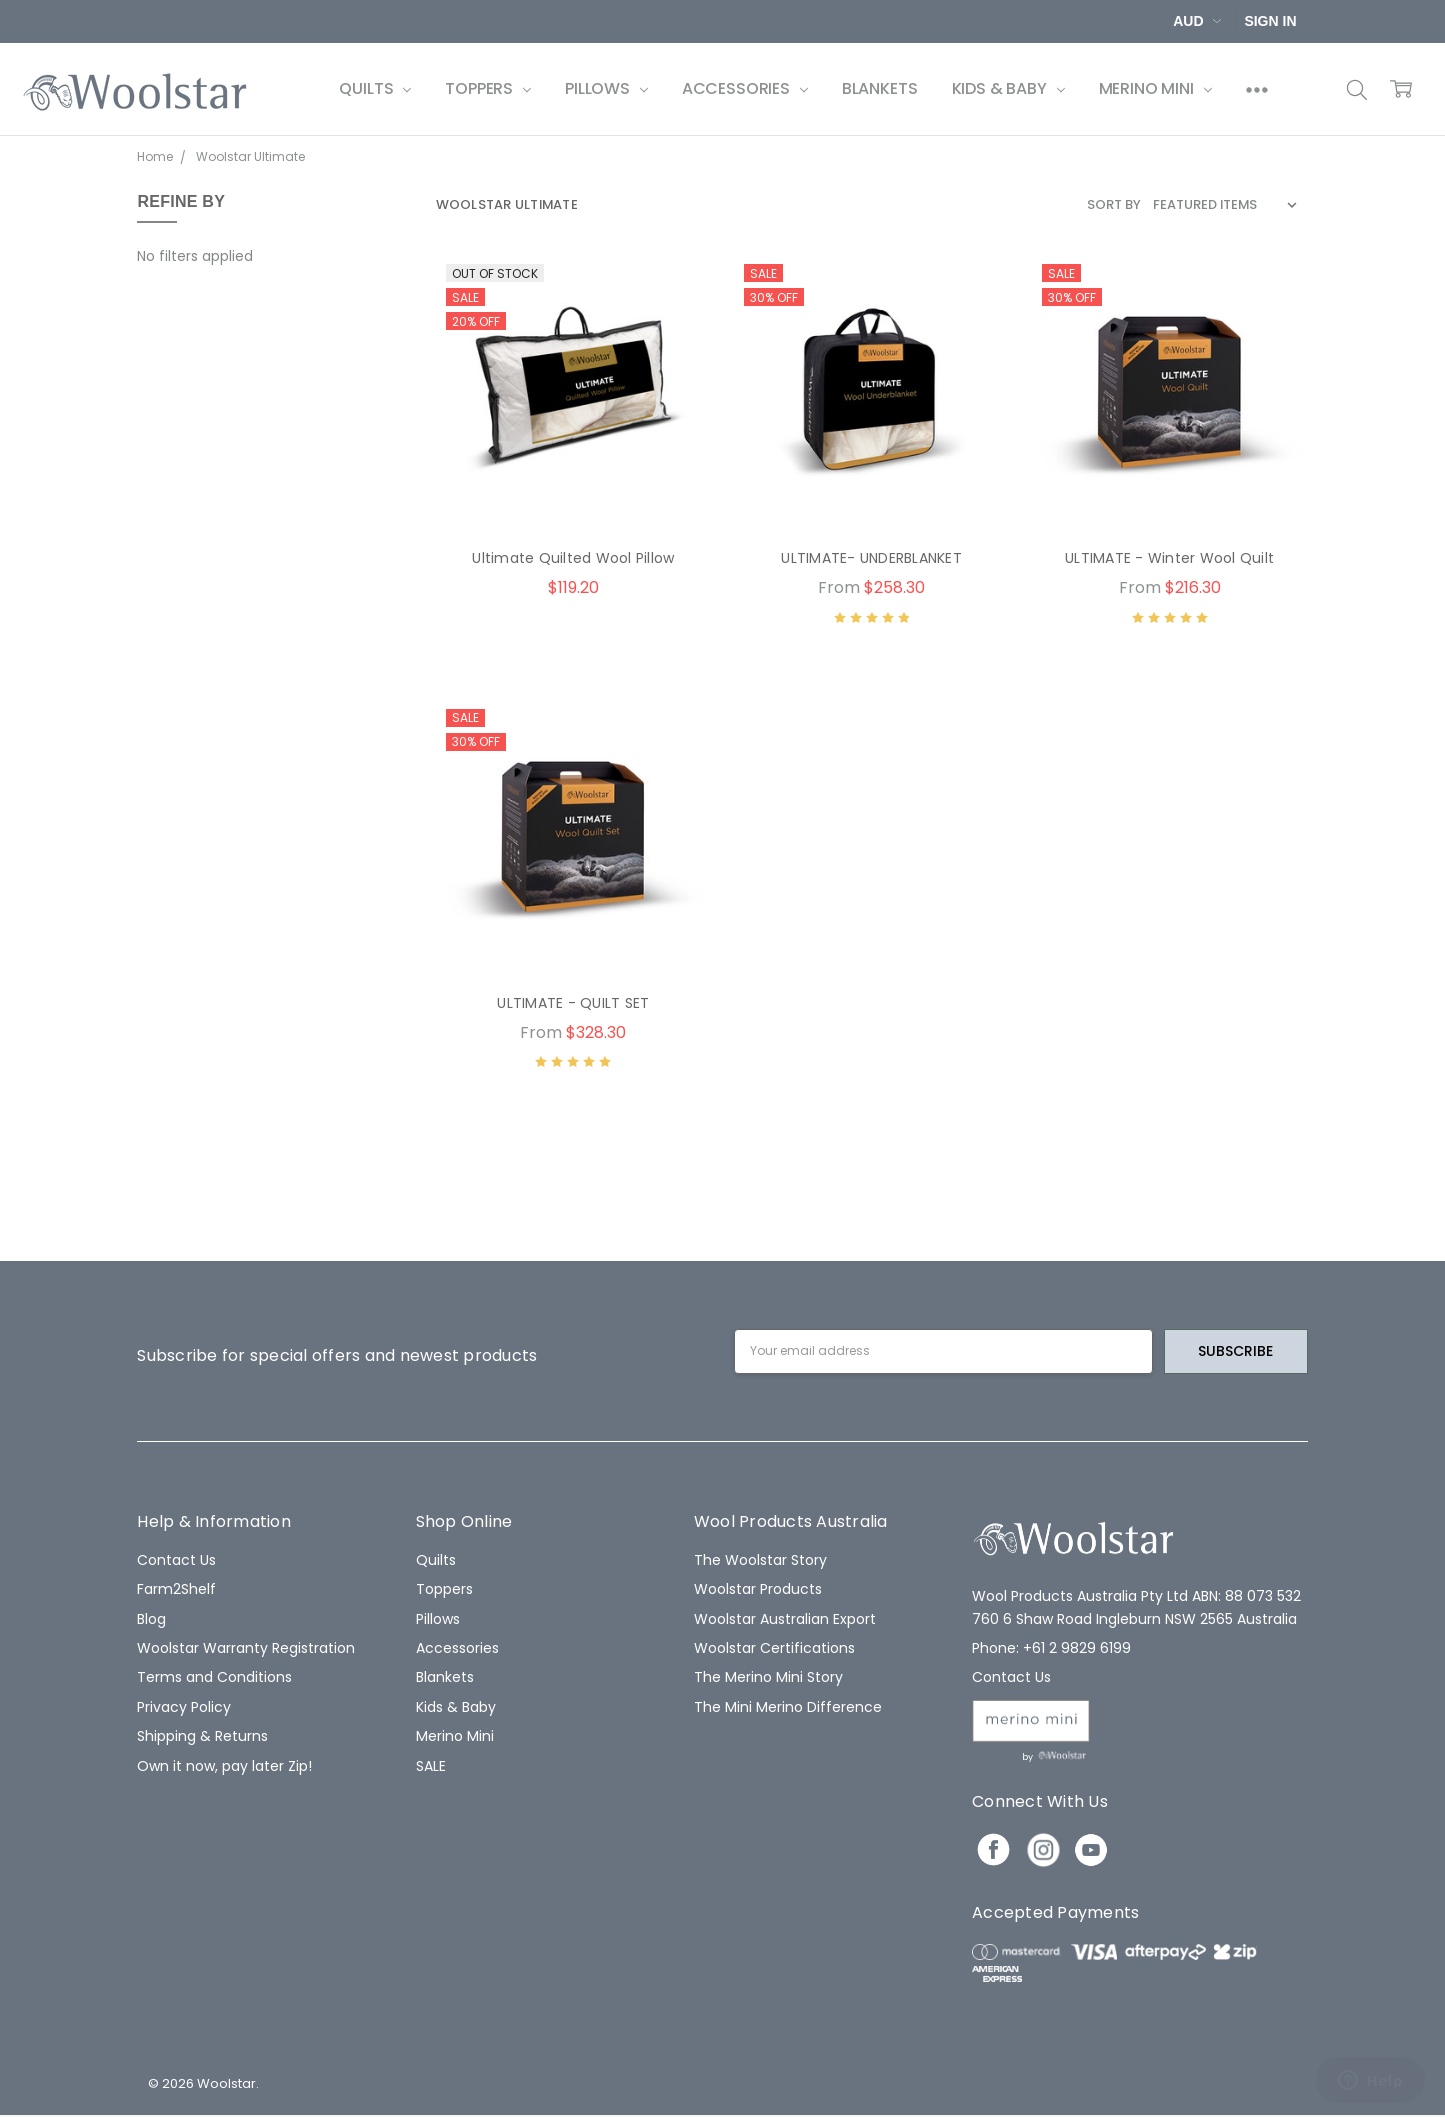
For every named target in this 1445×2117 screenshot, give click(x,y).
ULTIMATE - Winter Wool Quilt (1169, 558)
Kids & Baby (1008, 88)
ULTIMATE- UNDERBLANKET (871, 558)
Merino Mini (1155, 88)
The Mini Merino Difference (788, 1707)
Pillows (606, 88)
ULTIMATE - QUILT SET (573, 1003)
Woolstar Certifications (774, 1648)
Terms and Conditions (214, 1677)
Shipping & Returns (202, 1736)
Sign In (1270, 21)
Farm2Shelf (176, 1589)
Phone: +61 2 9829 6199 (1051, 1648)
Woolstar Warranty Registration (246, 1648)
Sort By (1114, 204)
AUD (1197, 21)
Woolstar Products (758, 1589)
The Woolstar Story (760, 1560)
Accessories (745, 88)
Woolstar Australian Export (785, 1619)
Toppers (488, 88)
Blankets (880, 88)
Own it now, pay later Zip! (224, 1766)
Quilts (375, 88)
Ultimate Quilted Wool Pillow (573, 558)
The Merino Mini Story (768, 1677)
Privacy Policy (184, 1707)
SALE (431, 1766)
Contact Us (176, 1560)
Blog (151, 1619)
